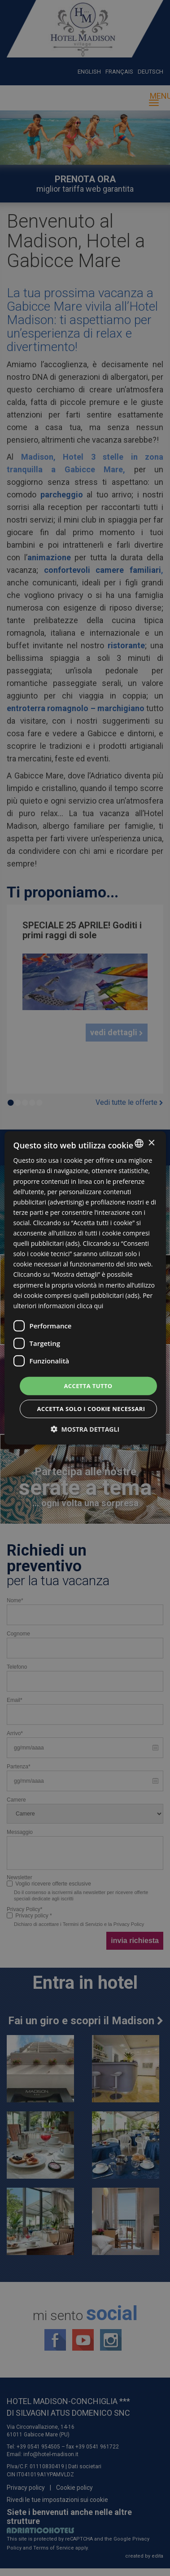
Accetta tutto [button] (88, 1386)
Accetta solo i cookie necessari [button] (91, 1409)
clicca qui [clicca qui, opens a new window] (90, 1305)
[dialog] (85, 1288)
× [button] (151, 1142)
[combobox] (139, 1143)
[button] (85, 1429)
